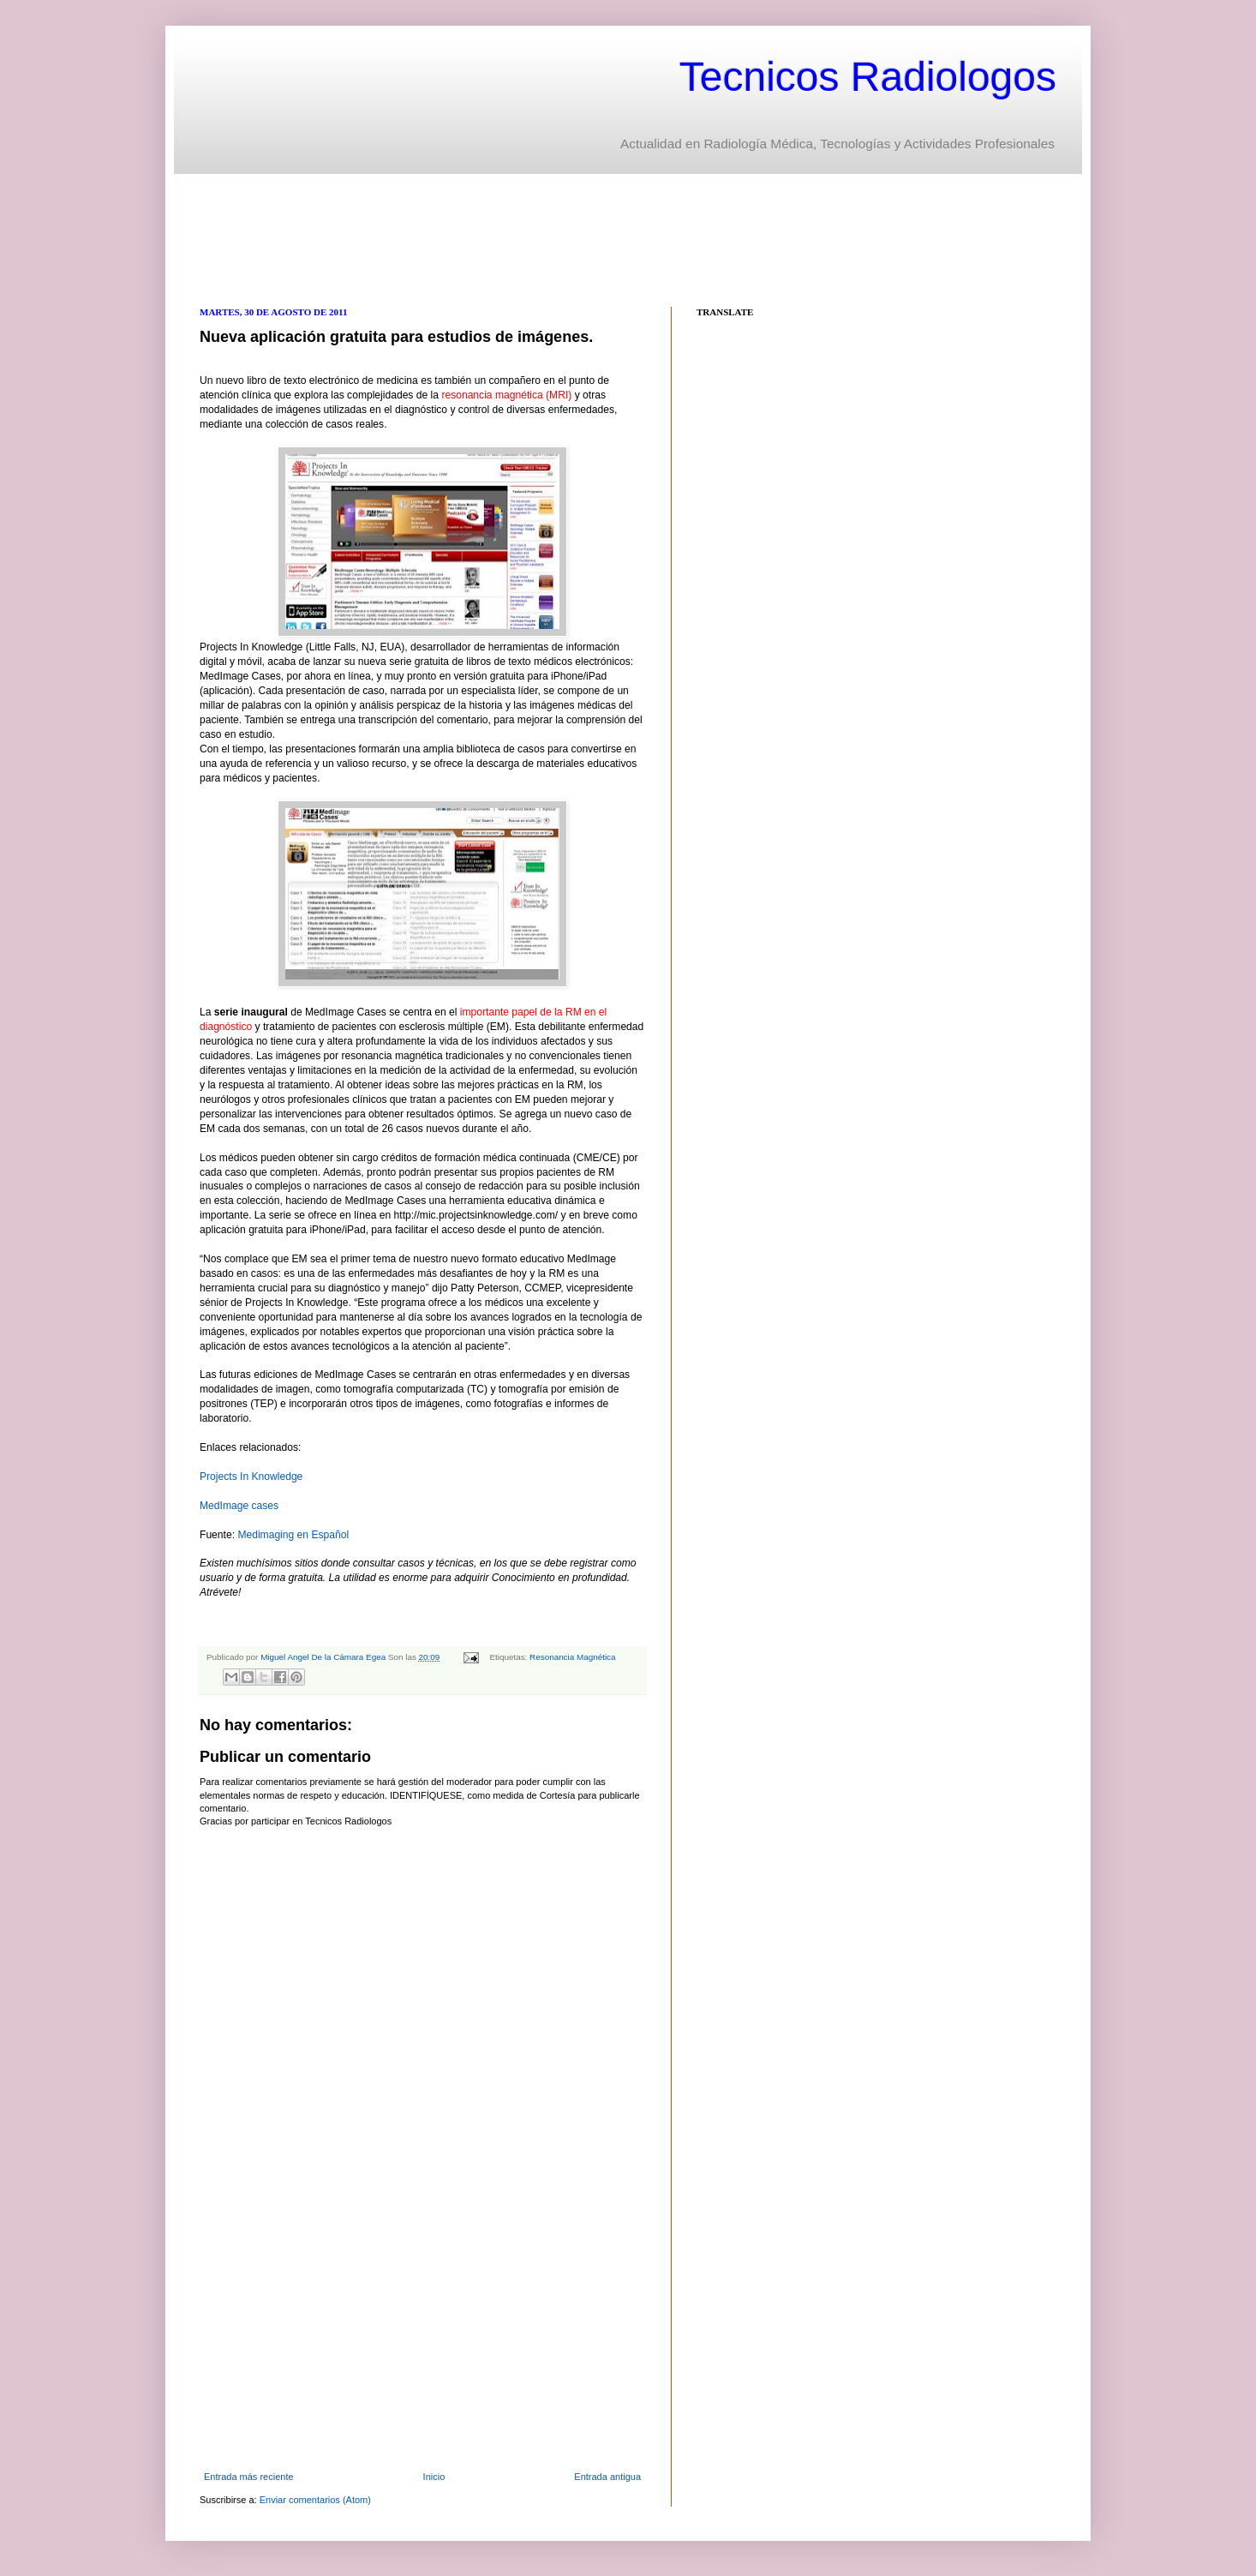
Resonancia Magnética (572, 1657)
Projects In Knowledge (251, 1477)
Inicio (434, 2476)
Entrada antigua (607, 2476)
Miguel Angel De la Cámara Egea (324, 1657)
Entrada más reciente (249, 2476)
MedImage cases (239, 1506)
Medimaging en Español (293, 1535)
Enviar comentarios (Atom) (315, 2500)
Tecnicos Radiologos (867, 76)
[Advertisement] (511, 238)
